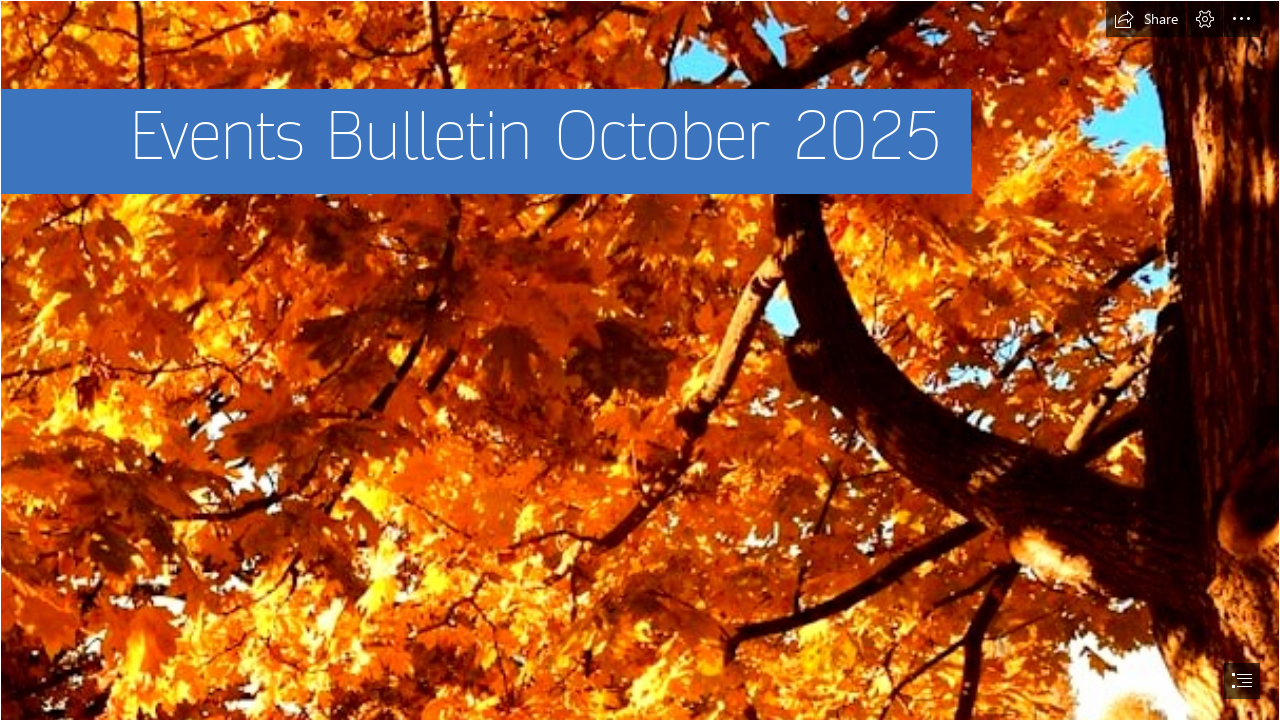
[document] (640, 360)
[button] (1146, 19)
